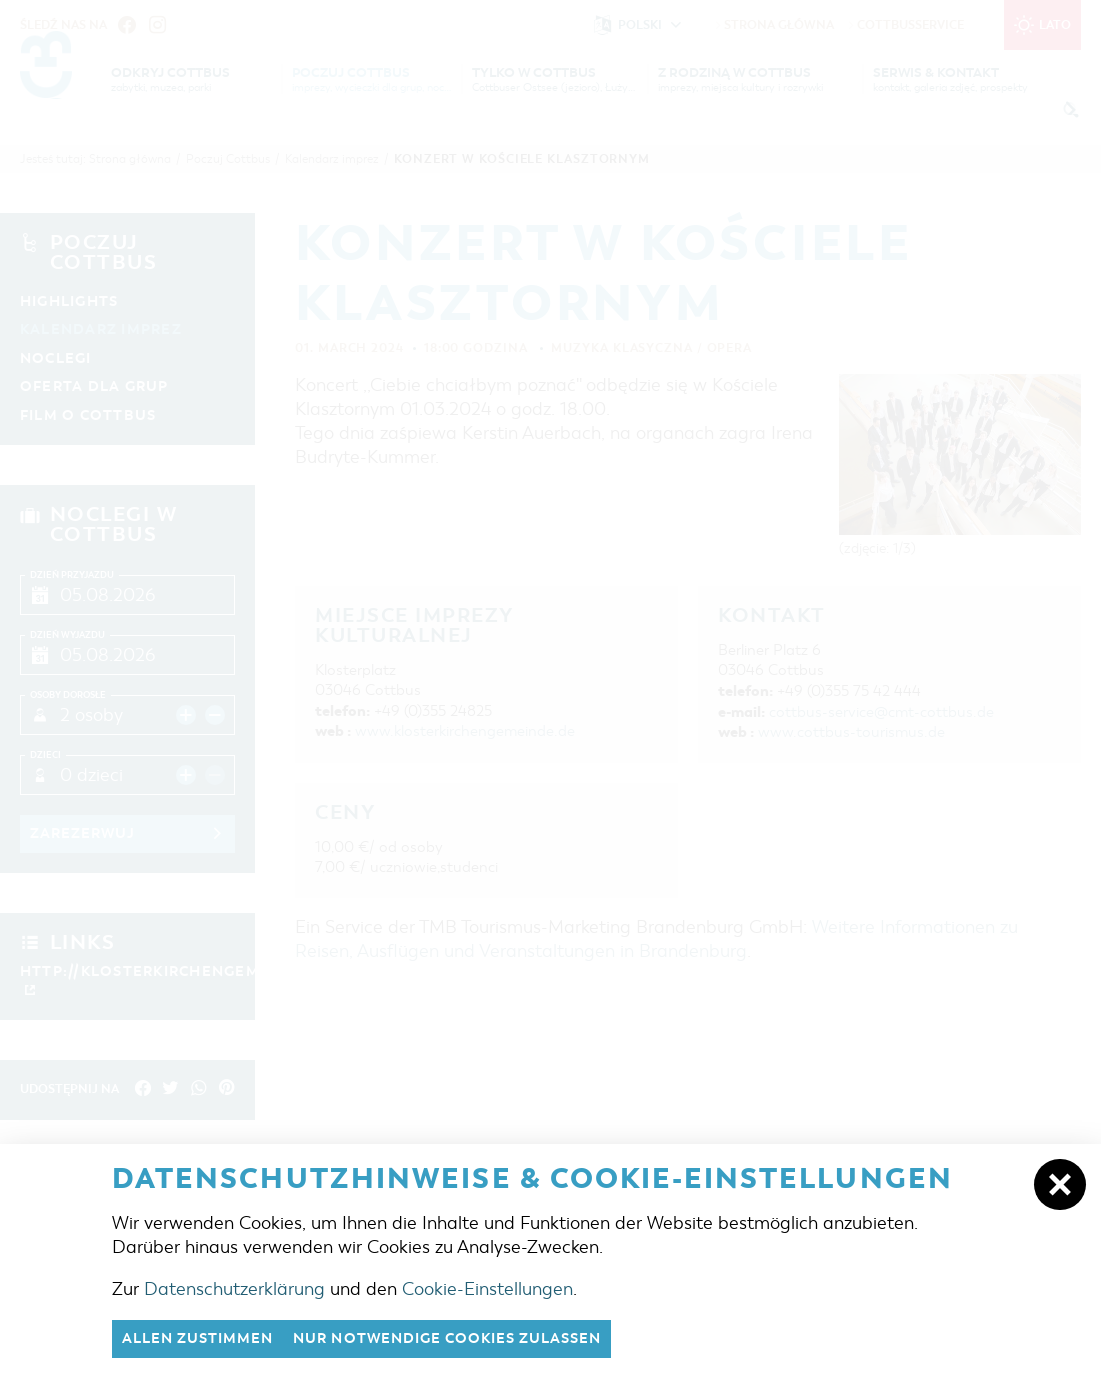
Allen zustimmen (204, 1338)
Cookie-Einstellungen (487, 1287)
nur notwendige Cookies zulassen (471, 1338)
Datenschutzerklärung (234, 1287)
